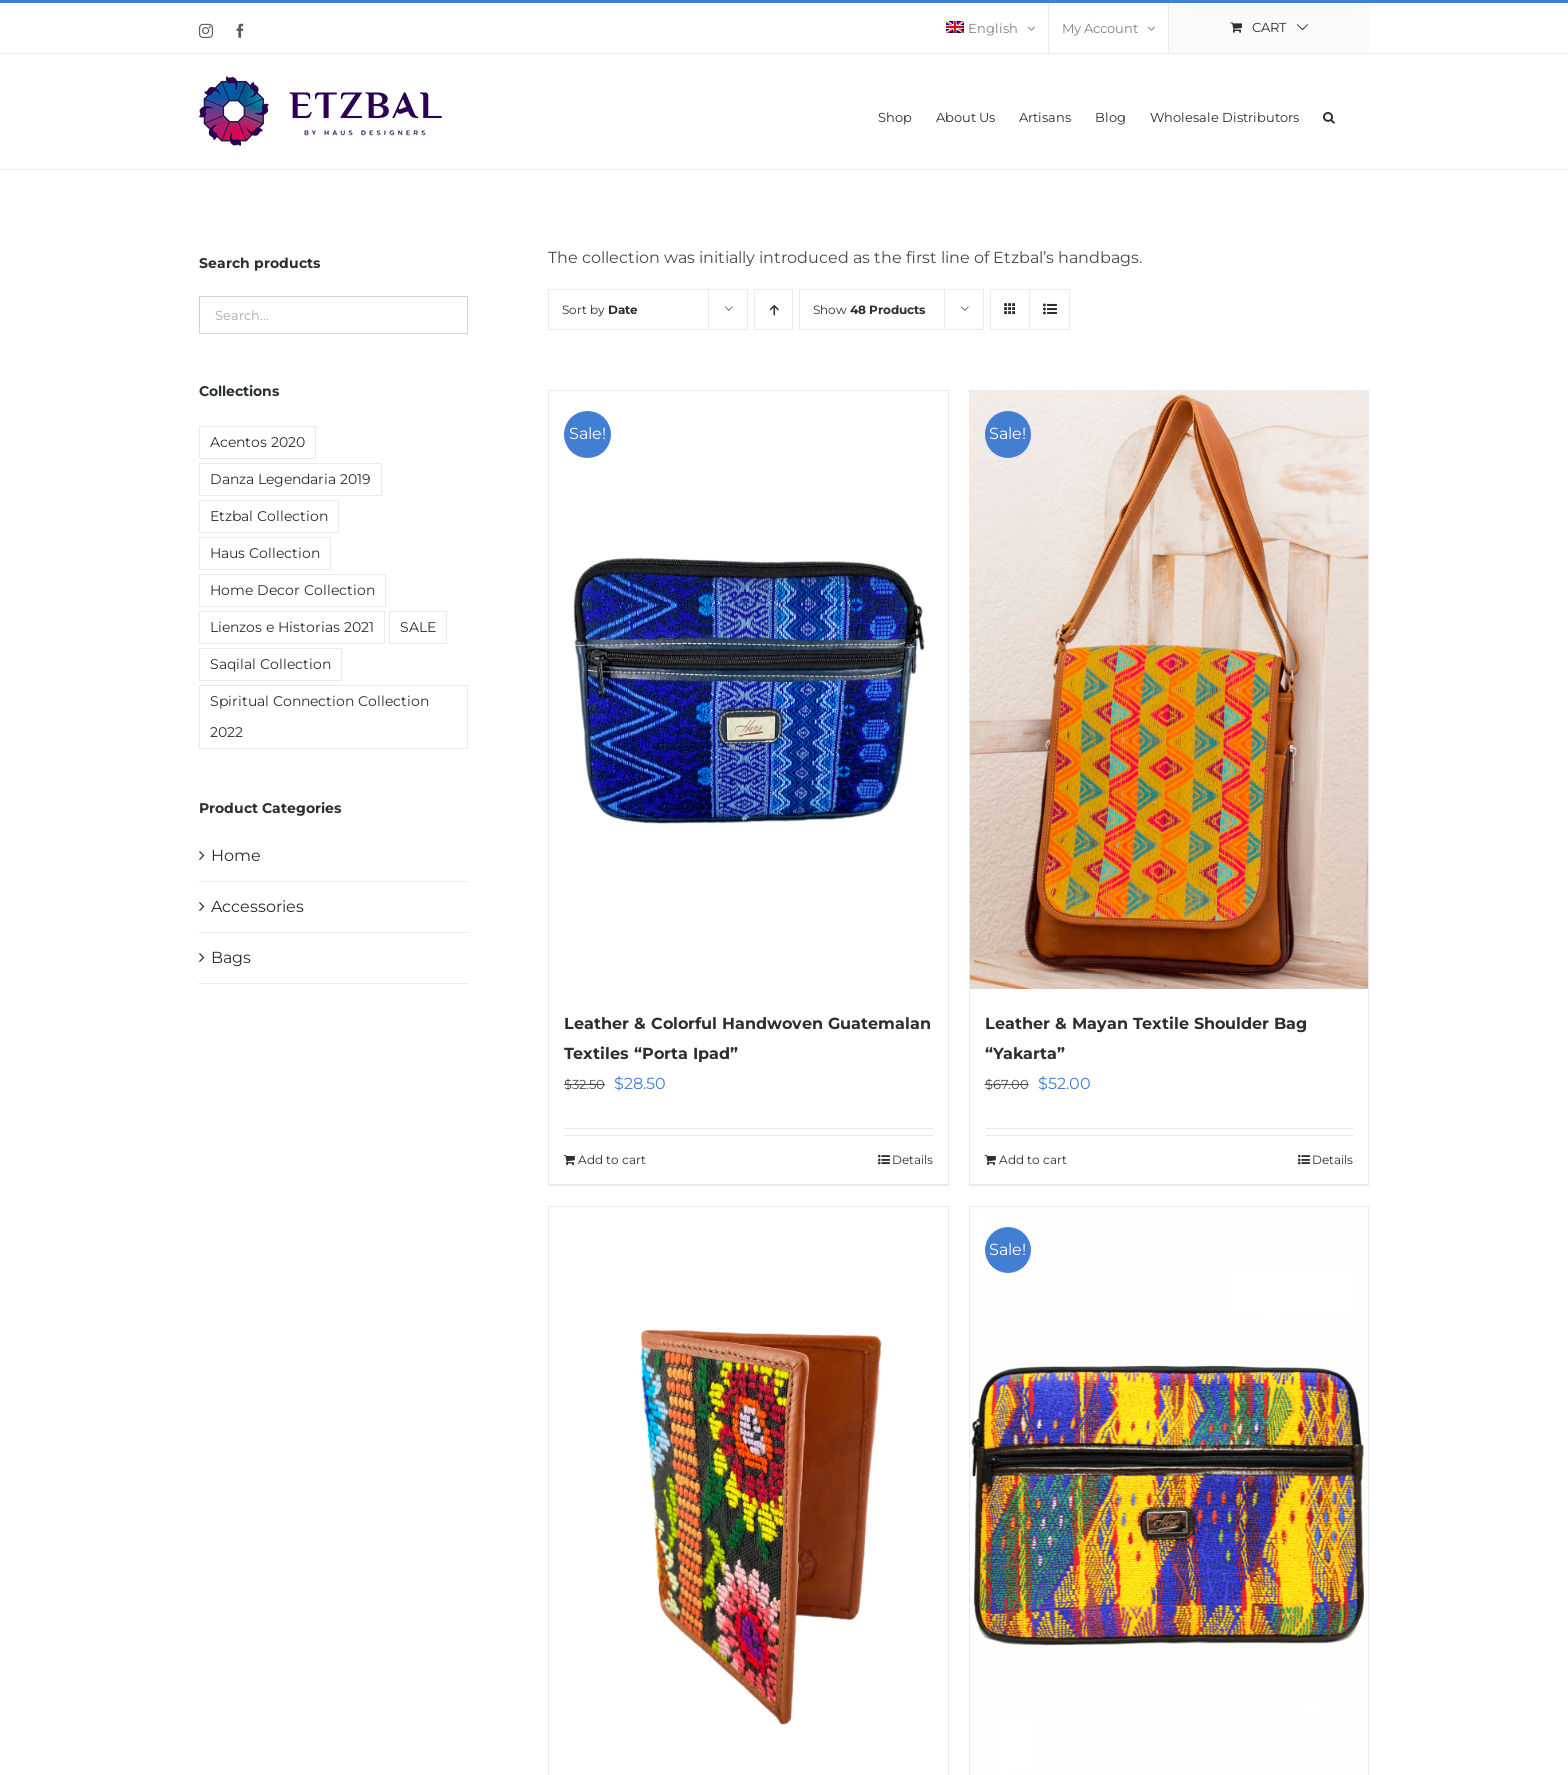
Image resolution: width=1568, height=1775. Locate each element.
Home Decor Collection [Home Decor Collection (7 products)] (292, 590)
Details (912, 1159)
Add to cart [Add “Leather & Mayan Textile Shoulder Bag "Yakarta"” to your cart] (1033, 1159)
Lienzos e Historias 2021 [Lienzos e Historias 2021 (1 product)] (292, 627)
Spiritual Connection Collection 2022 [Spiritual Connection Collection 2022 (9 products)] (319, 716)
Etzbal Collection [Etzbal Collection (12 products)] (269, 516)
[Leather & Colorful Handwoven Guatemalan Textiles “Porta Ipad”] (748, 690)
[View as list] (1049, 309)
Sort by (600, 309)
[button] (1329, 115)
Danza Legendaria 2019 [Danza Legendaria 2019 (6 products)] (290, 479)
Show (869, 309)
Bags (231, 957)
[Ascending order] (773, 309)
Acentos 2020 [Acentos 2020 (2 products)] (257, 442)
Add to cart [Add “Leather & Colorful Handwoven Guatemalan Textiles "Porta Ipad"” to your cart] (612, 1159)
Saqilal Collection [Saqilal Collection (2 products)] (270, 664)
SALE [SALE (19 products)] (418, 627)
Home (236, 855)
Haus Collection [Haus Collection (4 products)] (265, 553)
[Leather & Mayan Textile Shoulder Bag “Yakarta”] (1169, 690)
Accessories (257, 906)
